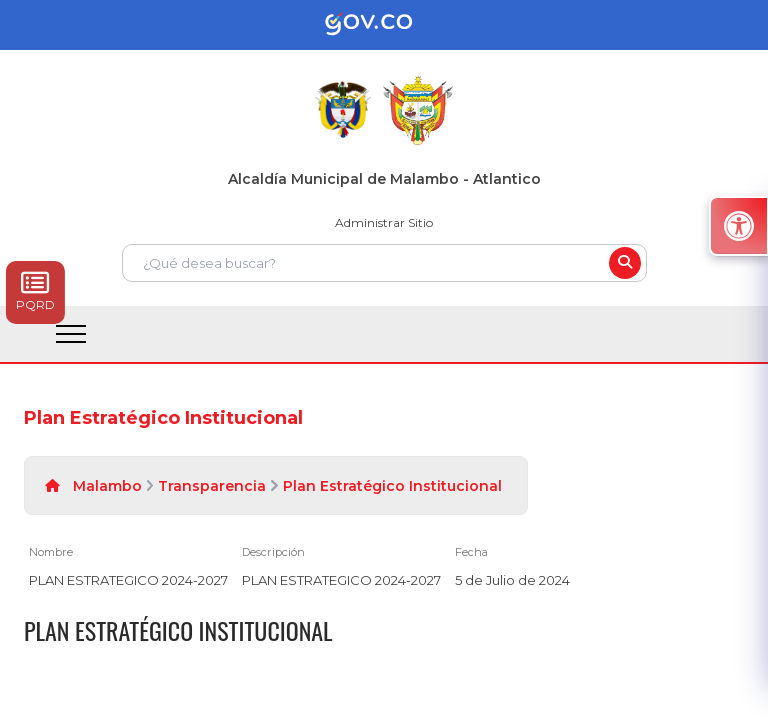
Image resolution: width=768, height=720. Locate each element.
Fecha (471, 552)
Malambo (107, 486)
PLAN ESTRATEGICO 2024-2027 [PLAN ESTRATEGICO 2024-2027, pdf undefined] (128, 580)
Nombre (51, 552)
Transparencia (212, 486)
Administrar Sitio (384, 222)
